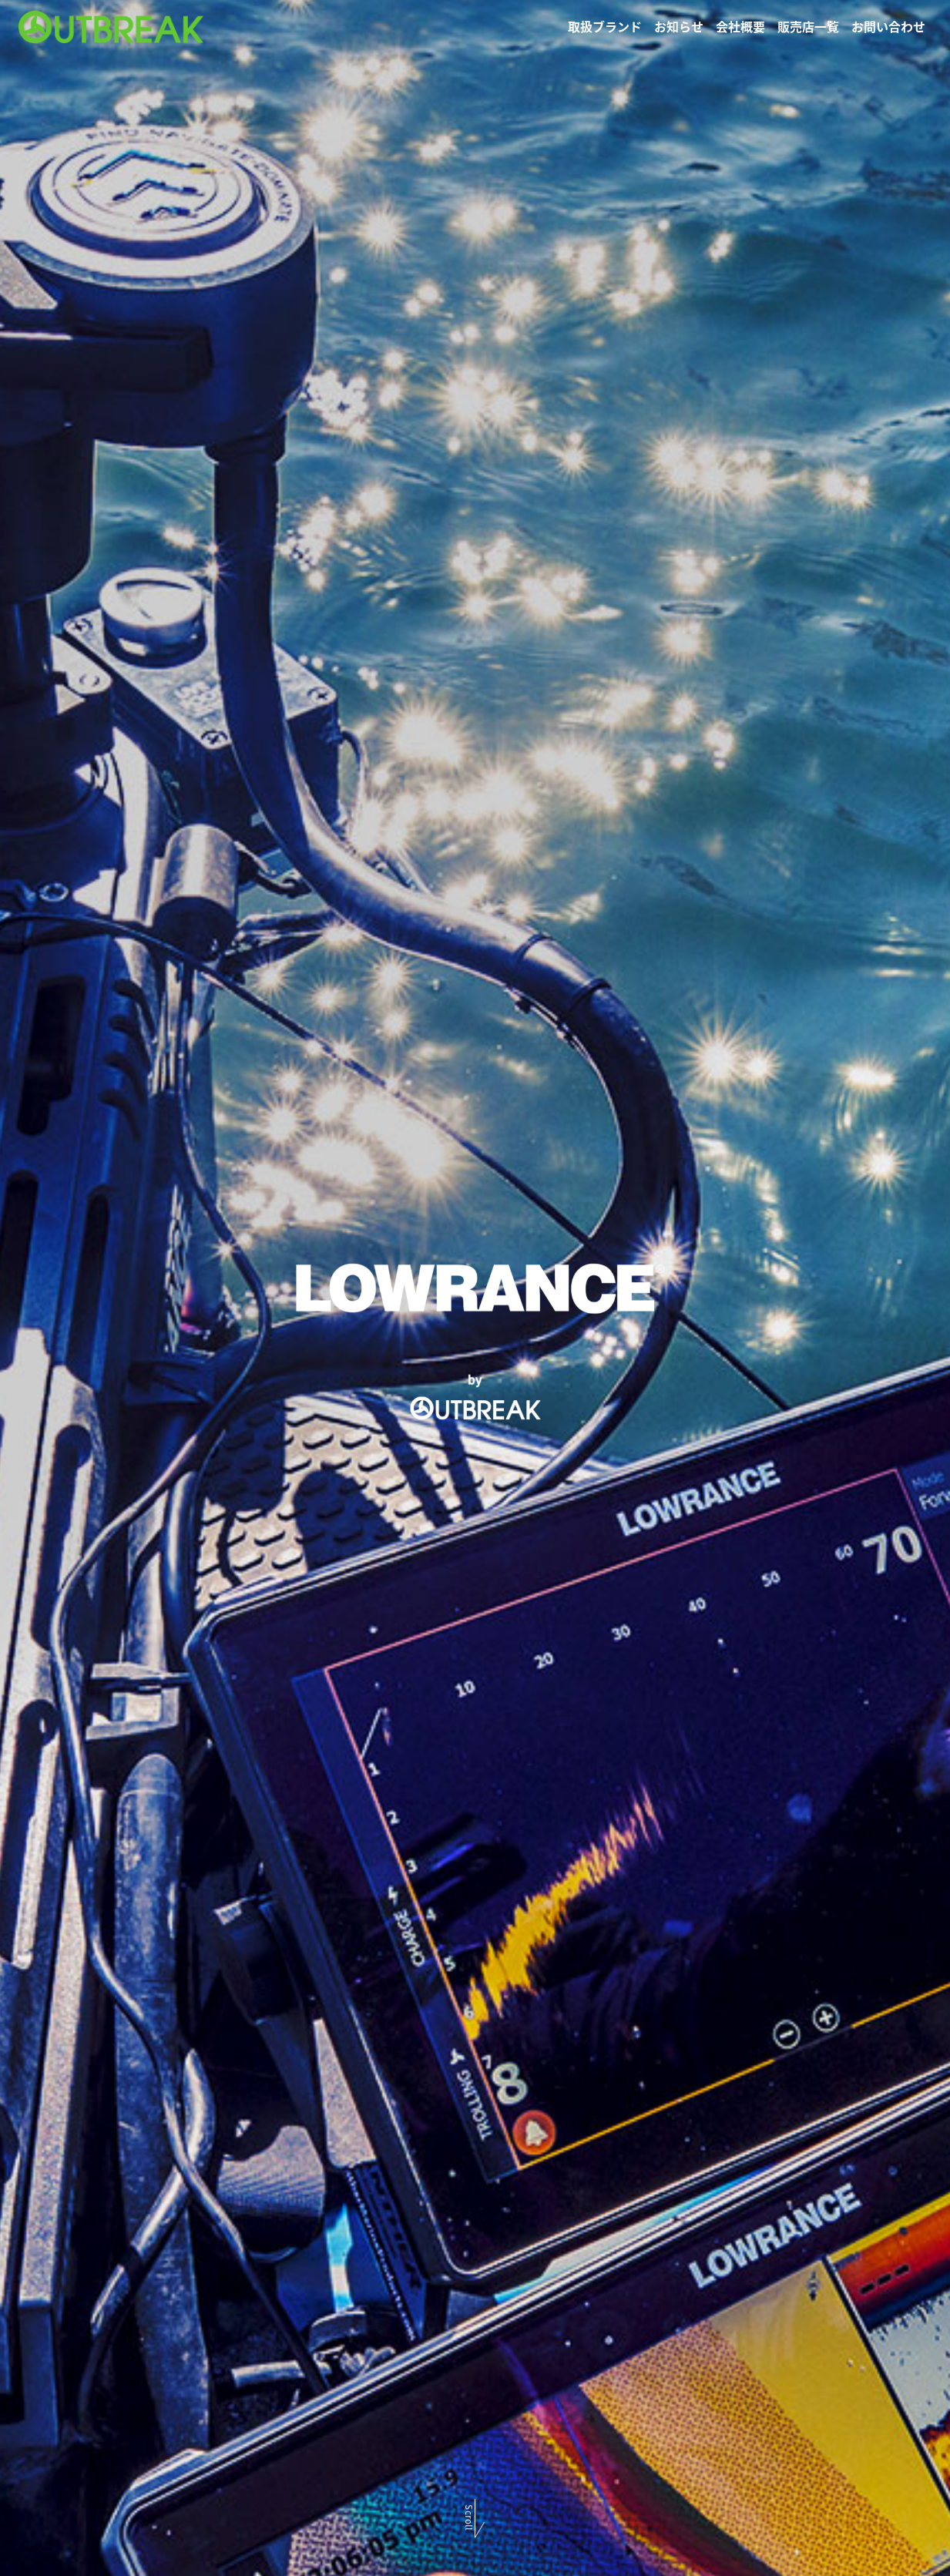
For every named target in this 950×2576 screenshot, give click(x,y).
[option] (475, 1288)
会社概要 (740, 26)
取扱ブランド (605, 26)
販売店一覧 (808, 26)
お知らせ (678, 26)
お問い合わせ (888, 26)
